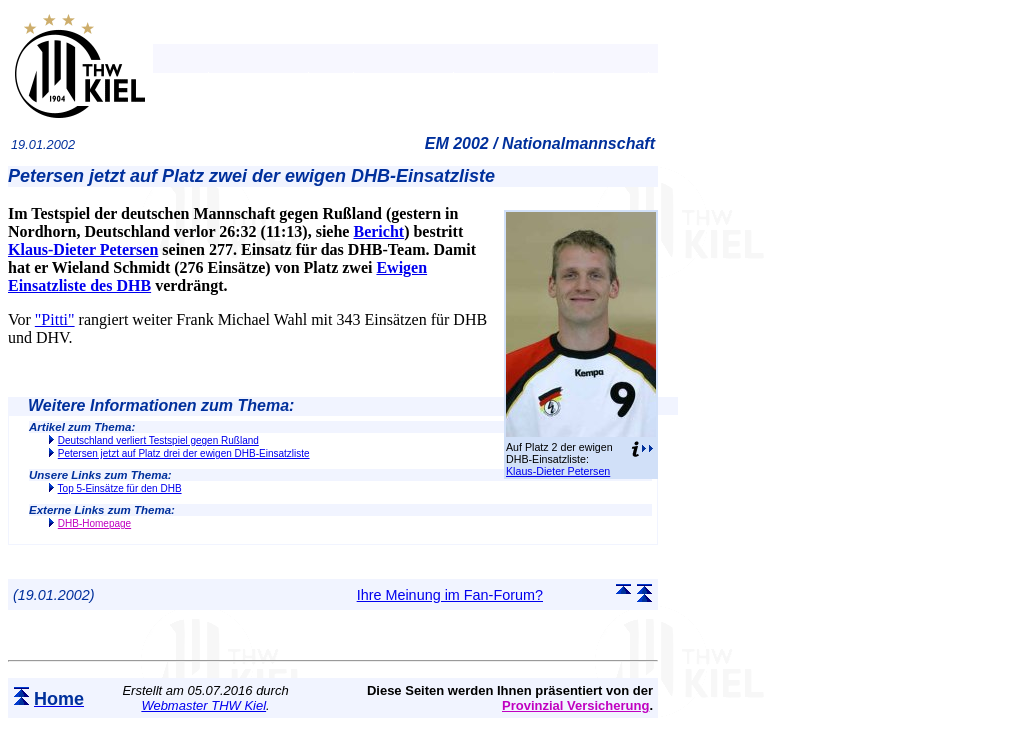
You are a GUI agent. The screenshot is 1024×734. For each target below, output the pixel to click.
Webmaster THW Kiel (203, 705)
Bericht (378, 231)
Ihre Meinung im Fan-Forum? (450, 595)
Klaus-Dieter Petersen (558, 471)
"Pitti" (55, 319)
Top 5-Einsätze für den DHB (120, 488)
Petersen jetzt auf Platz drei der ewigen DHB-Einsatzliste (184, 453)
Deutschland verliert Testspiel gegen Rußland (158, 440)
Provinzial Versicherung (575, 705)
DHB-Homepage (94, 523)
